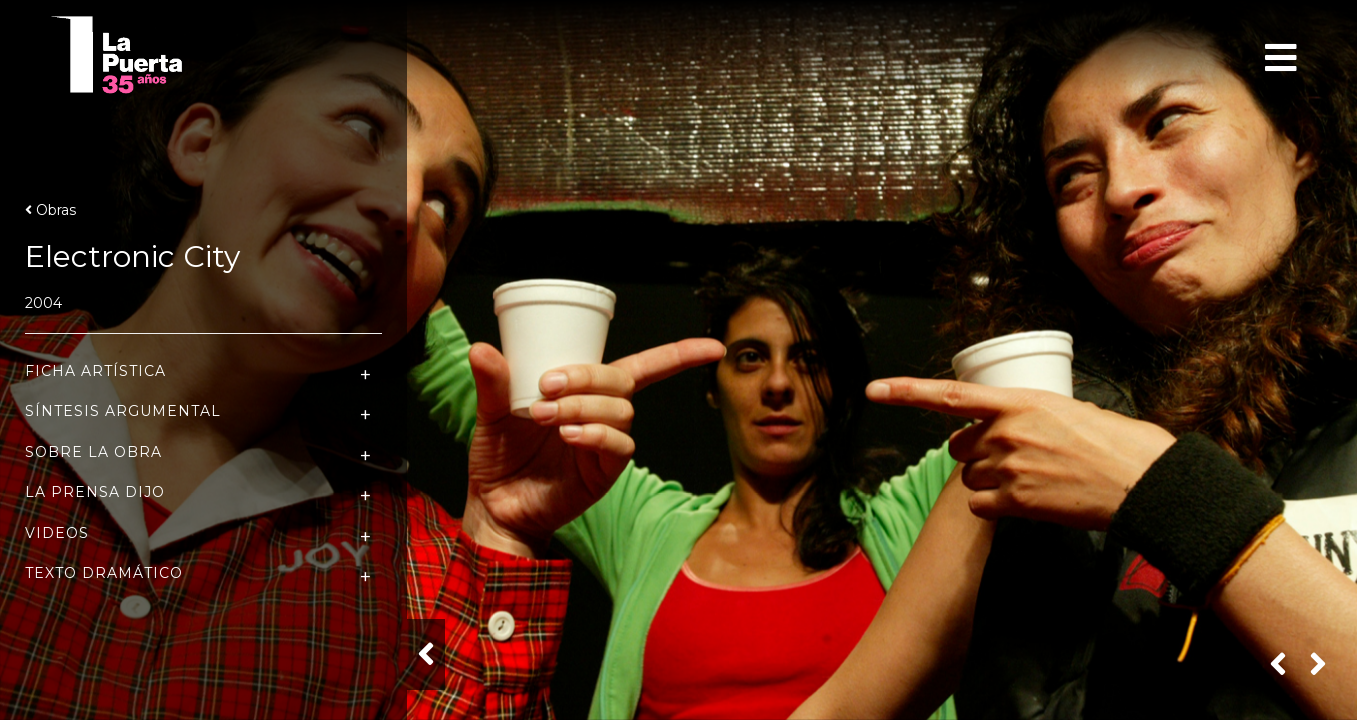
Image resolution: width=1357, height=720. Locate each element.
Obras (50, 210)
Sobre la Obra (93, 452)
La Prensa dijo (95, 492)
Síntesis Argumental (123, 411)
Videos (57, 533)
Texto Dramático (104, 573)
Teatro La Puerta (149, 55)
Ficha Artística (95, 371)
